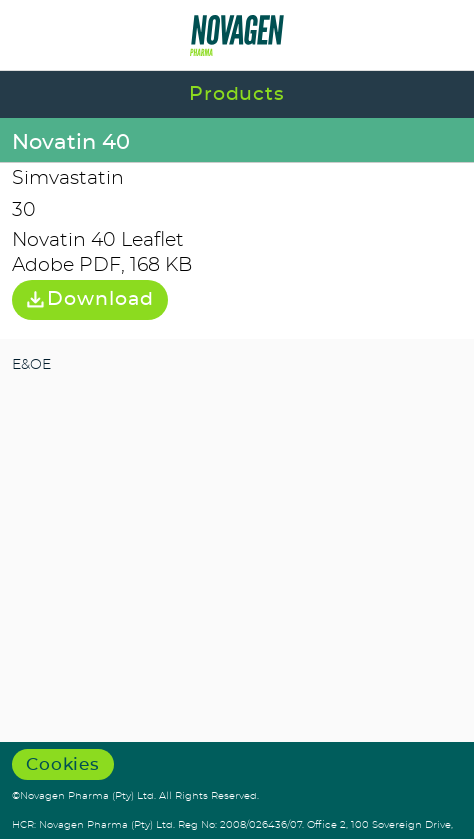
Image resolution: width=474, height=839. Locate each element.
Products (237, 94)
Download (90, 299)
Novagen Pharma (237, 35)
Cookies (63, 765)
